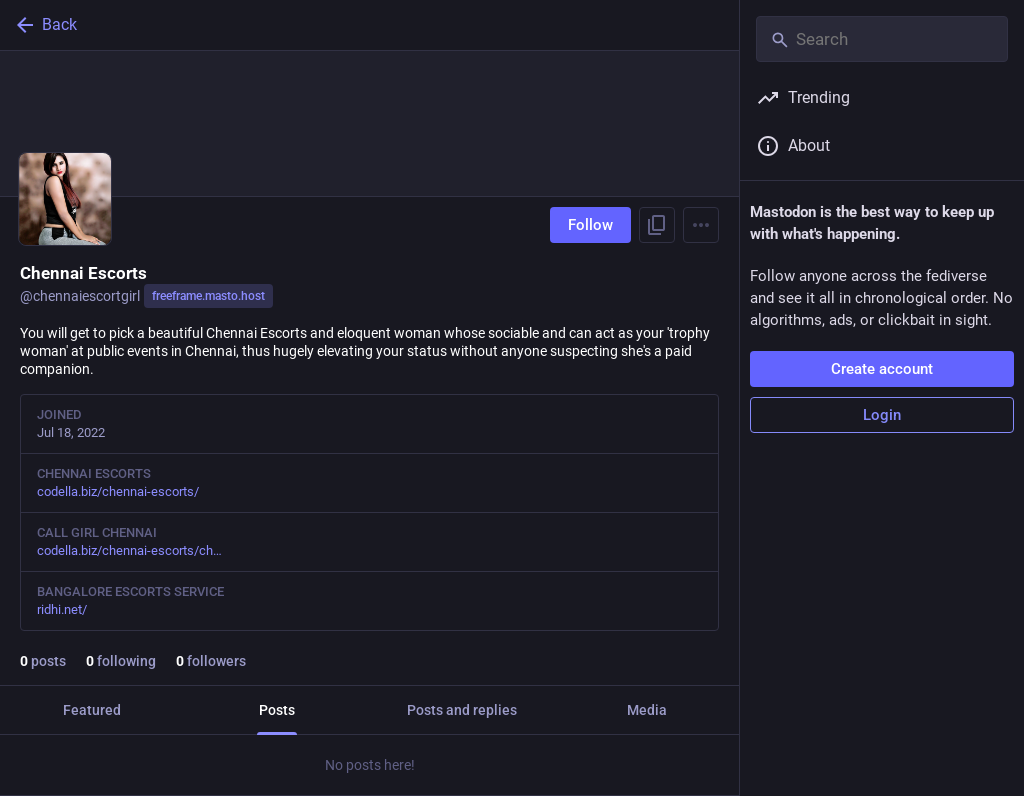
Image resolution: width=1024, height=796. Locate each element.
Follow (590, 225)
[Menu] (701, 225)
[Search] (882, 39)
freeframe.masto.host (208, 296)
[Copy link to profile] (657, 225)
